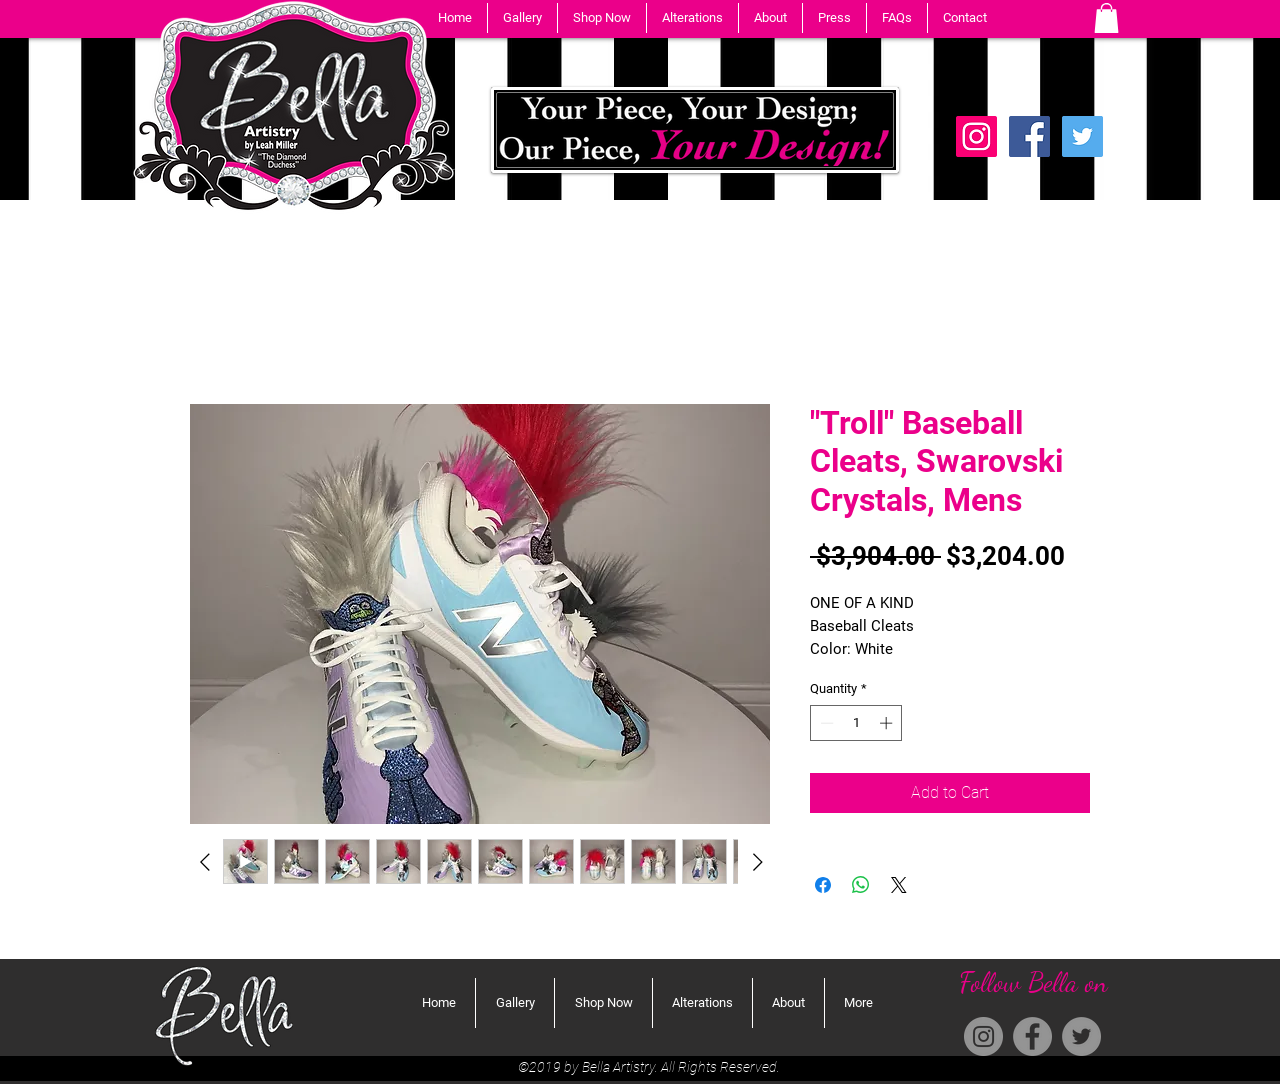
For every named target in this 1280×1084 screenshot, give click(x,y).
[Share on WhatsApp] (861, 885)
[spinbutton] (856, 723)
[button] (522, 18)
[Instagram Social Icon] (976, 136)
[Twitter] (1082, 136)
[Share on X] (899, 885)
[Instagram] (983, 1036)
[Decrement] (825, 723)
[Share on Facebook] (823, 885)
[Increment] (888, 723)
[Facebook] (1029, 136)
